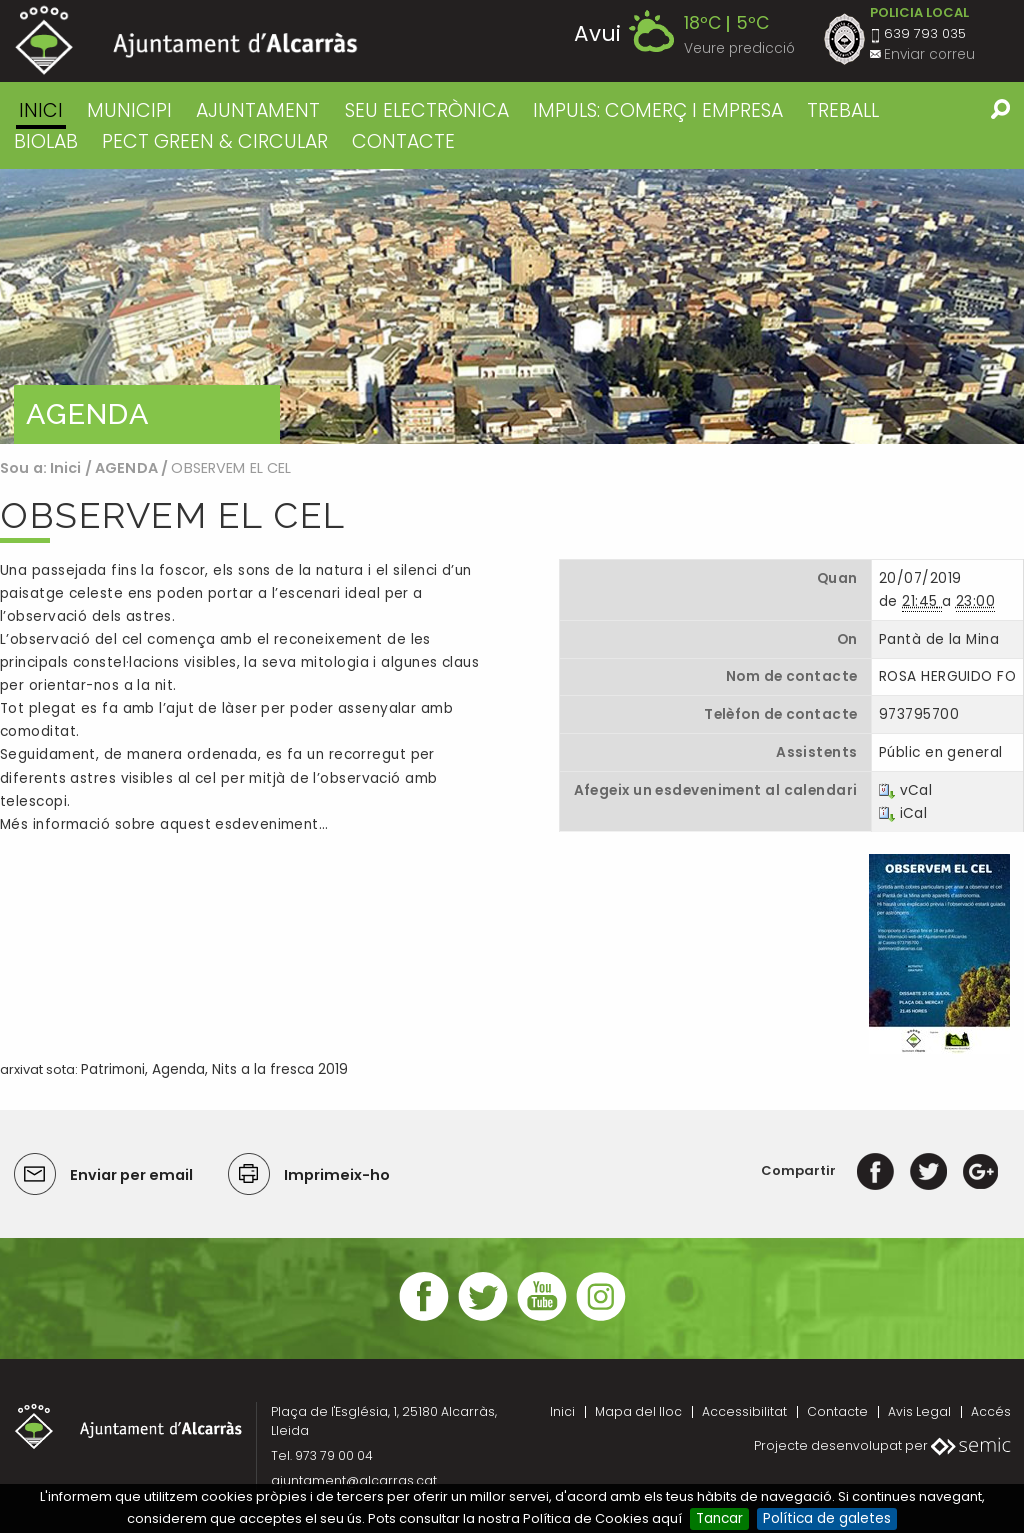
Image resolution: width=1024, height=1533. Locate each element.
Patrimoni (113, 1069)
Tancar (719, 1518)
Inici (41, 110)
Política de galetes (827, 1518)
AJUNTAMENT (258, 110)
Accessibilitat (744, 1411)
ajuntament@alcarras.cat (354, 1480)
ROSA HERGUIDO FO (947, 676)
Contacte (837, 1411)
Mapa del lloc (638, 1411)
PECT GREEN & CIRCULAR (215, 141)
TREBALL (843, 110)
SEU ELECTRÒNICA (427, 110)
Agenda (178, 1069)
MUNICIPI (129, 110)
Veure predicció (739, 48)
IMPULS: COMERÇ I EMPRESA (658, 110)
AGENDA (126, 468)
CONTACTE (403, 141)
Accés (991, 1411)
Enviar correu (929, 54)
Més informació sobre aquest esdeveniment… (164, 824)
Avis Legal (919, 1411)
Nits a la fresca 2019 (280, 1069)
